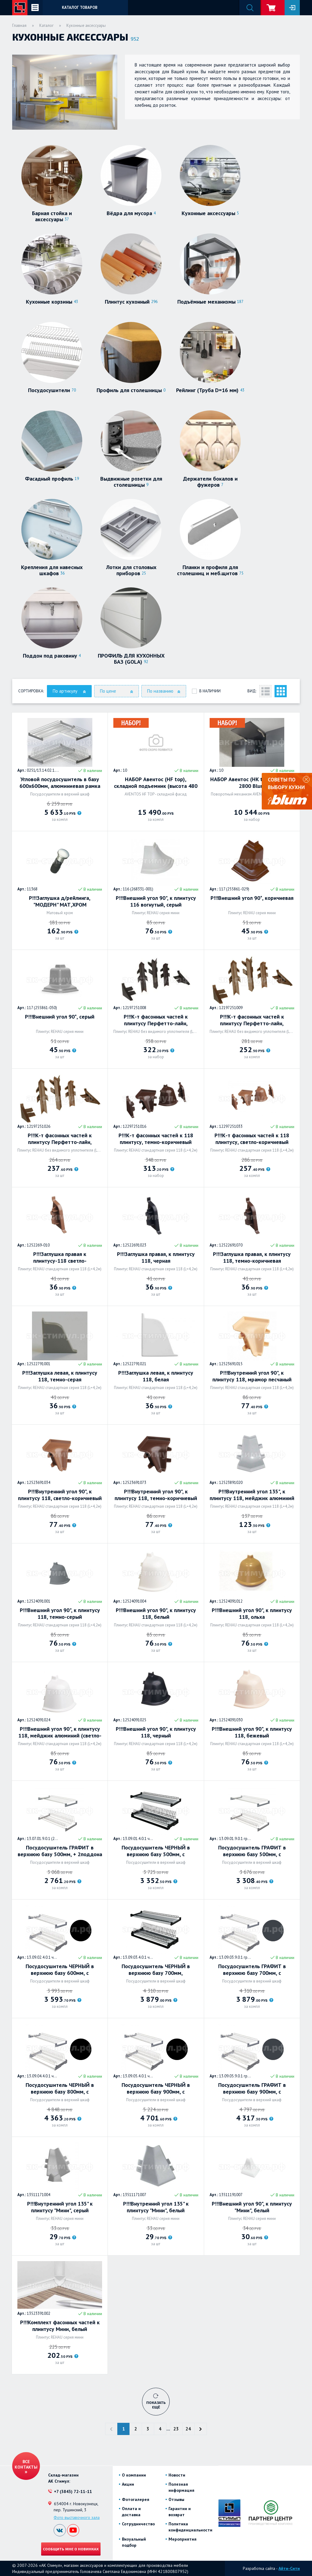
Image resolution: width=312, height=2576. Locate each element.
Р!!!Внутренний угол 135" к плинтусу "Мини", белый (156, 2207)
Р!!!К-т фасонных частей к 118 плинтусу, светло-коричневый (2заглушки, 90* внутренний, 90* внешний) (252, 1138)
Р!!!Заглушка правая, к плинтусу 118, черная (156, 1257)
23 (176, 2429)
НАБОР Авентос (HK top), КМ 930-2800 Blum (252, 782)
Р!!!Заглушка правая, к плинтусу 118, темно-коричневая (252, 1257)
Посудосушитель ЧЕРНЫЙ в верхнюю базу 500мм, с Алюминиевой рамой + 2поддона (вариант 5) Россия (156, 1851)
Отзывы (176, 2499)
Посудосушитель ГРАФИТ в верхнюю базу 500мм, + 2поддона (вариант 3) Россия (60, 1851)
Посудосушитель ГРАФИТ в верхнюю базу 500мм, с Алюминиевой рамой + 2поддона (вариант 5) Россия (252, 1851)
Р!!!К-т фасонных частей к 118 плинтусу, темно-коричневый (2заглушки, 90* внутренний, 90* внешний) (155, 1138)
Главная (19, 25)
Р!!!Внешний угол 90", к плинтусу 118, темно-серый (60, 1613)
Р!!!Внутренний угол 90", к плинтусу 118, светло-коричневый (60, 1495)
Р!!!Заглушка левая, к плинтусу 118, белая (155, 1376)
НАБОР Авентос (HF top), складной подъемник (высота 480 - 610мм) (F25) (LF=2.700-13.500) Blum (155, 782)
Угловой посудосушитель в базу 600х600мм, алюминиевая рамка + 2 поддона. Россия (60, 782)
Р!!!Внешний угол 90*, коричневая (252, 898)
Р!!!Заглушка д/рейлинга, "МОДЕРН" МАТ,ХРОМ (59, 901)
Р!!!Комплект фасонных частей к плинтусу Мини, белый (60, 2325)
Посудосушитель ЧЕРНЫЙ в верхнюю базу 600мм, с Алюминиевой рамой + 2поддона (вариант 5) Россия (60, 1969)
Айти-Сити (289, 2568)
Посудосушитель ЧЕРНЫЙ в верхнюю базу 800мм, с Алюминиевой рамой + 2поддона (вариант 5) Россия (60, 2088)
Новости (176, 2475)
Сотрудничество (138, 2524)
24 (188, 2429)
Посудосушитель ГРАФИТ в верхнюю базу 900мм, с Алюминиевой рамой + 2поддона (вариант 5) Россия (252, 2088)
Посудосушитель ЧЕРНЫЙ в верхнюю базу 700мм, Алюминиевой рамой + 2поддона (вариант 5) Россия (156, 1969)
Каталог (46, 25)
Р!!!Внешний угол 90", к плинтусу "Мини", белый (252, 2207)
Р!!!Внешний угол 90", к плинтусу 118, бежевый (252, 1732)
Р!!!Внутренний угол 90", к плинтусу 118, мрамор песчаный (252, 1376)
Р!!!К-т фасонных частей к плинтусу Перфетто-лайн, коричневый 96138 (252, 1020)
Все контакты (26, 2464)
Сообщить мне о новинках (71, 2549)
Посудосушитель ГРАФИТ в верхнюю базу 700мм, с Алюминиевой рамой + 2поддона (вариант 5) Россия (252, 1969)
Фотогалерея (135, 2499)
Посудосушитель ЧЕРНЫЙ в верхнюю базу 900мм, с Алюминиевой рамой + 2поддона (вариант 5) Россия (156, 2088)
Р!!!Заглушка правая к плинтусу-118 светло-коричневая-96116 (60, 1257)
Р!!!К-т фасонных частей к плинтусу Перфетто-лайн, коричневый (156, 1020)
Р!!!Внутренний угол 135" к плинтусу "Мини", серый (60, 2207)
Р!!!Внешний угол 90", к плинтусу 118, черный (156, 1732)
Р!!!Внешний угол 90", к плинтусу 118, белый (156, 1613)
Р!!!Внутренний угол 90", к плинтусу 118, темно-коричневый (156, 1495)
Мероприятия (182, 2539)
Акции (128, 2484)
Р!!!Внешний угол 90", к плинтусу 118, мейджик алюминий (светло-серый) (59, 1732)
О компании (134, 2475)
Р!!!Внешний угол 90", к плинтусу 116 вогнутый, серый (156, 901)
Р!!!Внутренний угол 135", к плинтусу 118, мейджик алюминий (252, 1495)
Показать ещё (156, 2404)
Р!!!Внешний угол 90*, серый (59, 1016)
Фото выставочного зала (77, 2517)
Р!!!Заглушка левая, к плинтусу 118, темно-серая (59, 1376)
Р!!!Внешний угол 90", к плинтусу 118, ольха (252, 1613)
